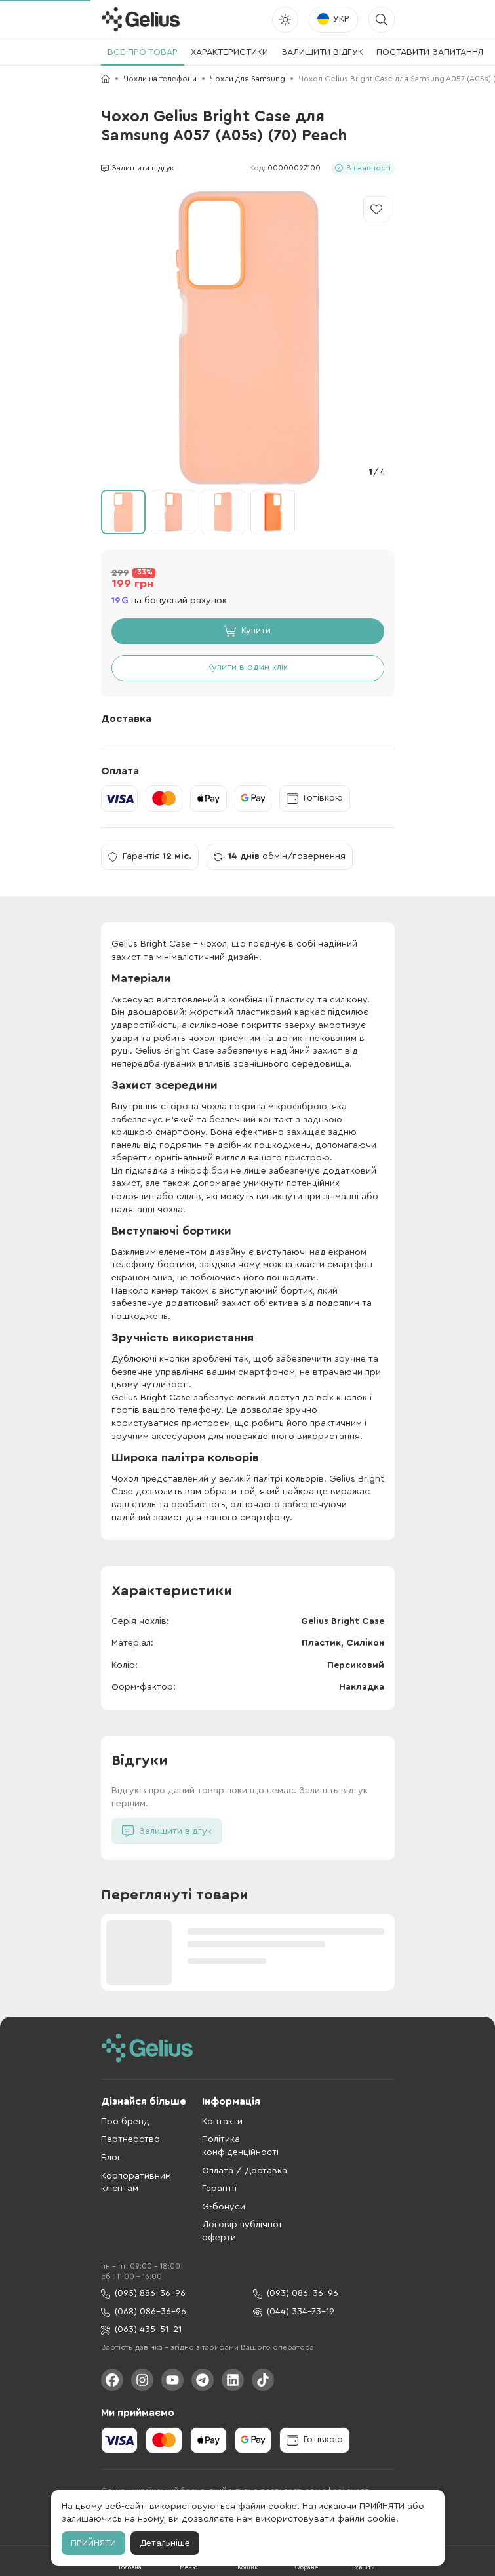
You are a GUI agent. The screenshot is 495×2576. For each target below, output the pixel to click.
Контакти (222, 2121)
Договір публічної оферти (241, 2231)
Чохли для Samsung (247, 79)
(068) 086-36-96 (143, 2312)
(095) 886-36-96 (143, 2294)
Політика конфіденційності (240, 2146)
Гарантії (219, 2188)
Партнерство (130, 2139)
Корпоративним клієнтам (136, 2182)
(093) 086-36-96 (295, 2294)
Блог (111, 2157)
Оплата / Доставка (244, 2170)
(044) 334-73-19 (293, 2312)
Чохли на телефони (160, 79)
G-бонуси (223, 2206)
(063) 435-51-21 (141, 2330)
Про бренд (125, 2121)
